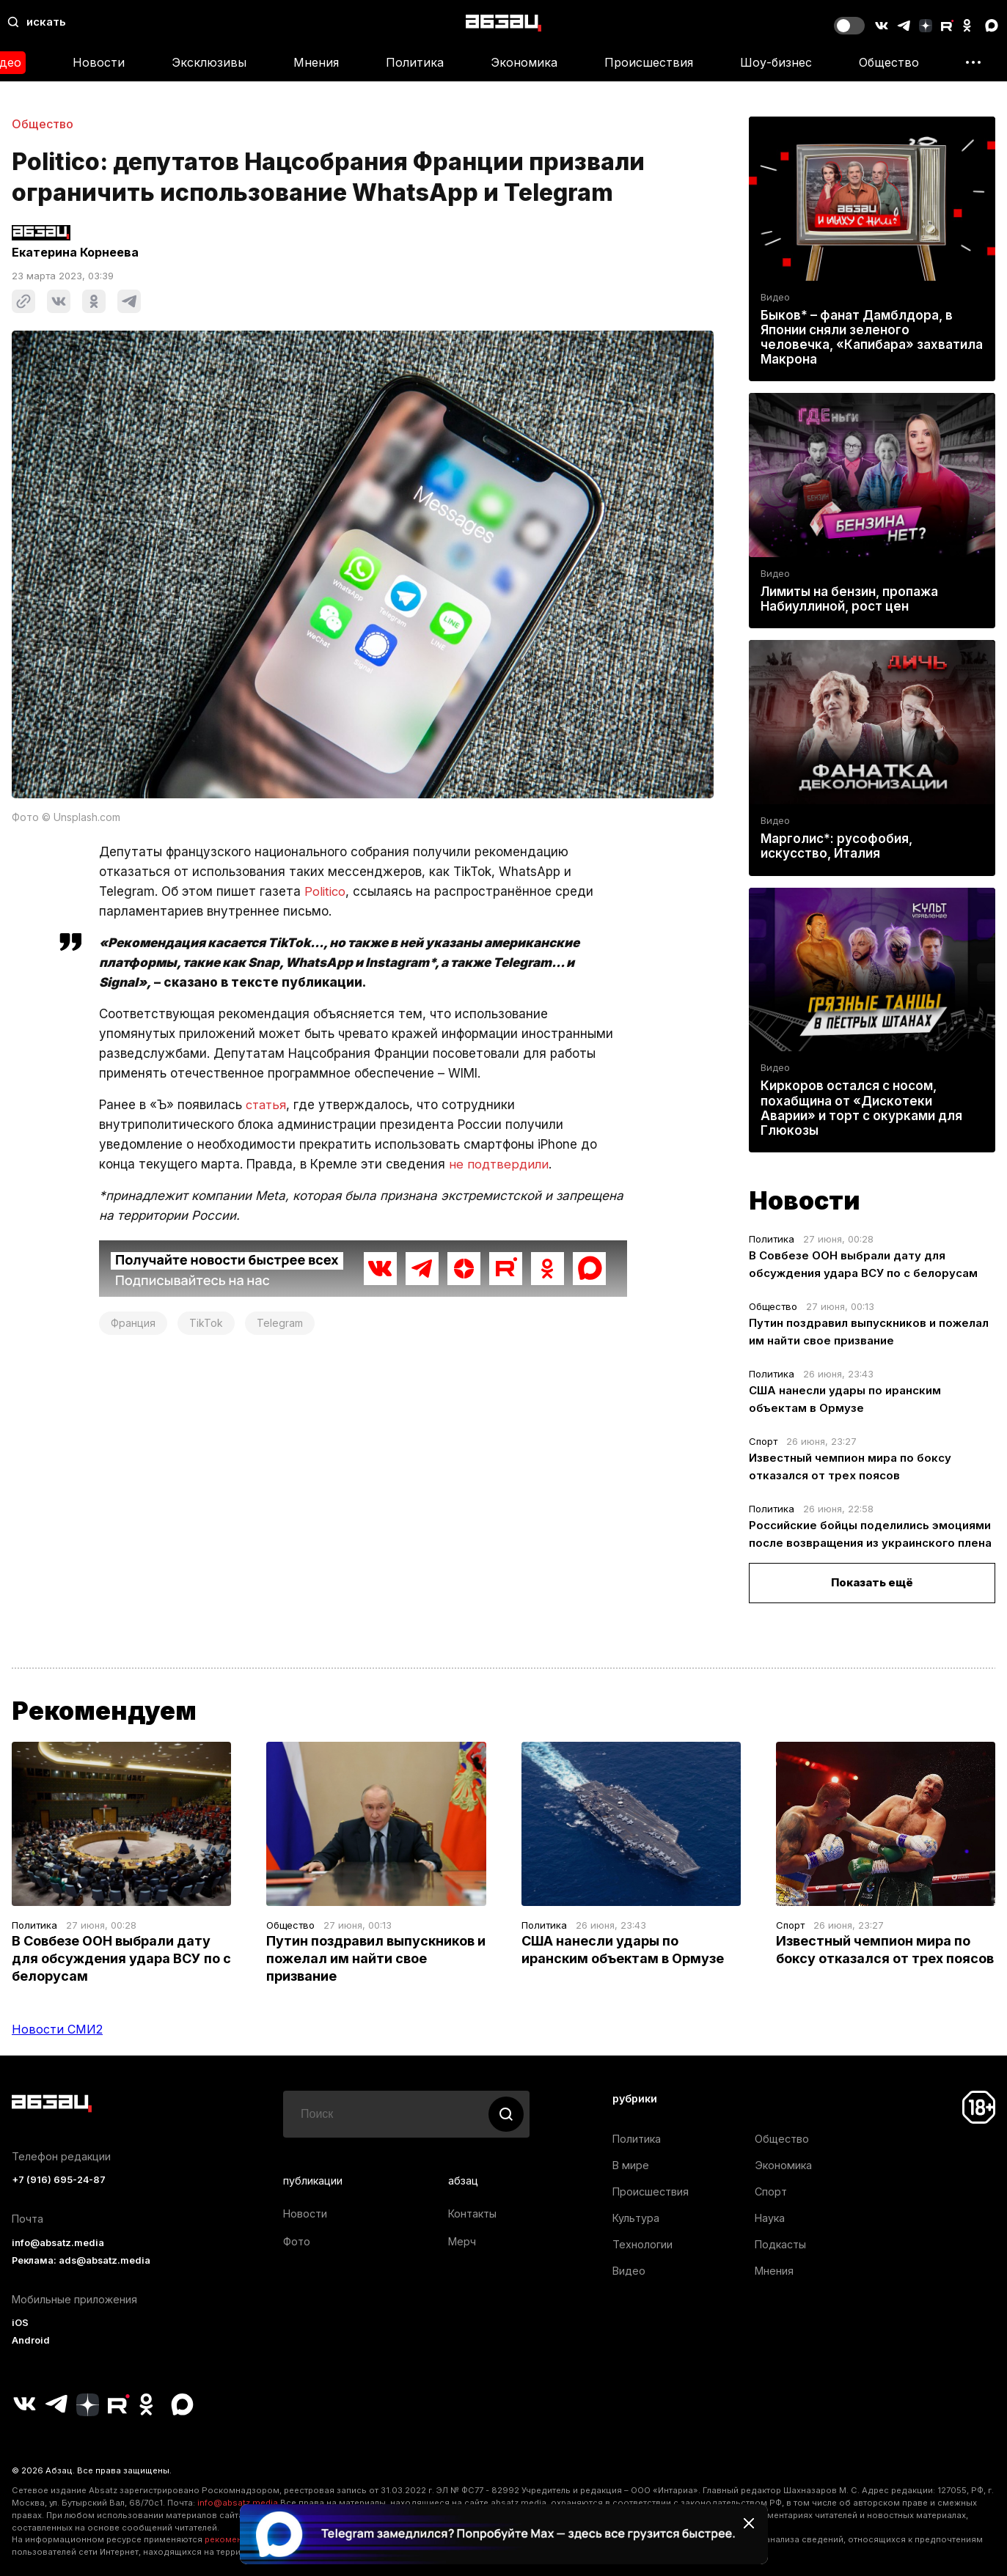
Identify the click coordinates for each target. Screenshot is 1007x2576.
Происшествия (648, 62)
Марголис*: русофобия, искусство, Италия (836, 846)
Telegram (280, 1323)
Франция (133, 1323)
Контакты (472, 2213)
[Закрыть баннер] (749, 2523)
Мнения (316, 62)
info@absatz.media (58, 2242)
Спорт (763, 1441)
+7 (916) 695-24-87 (59, 2179)
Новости (99, 62)
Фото (296, 2241)
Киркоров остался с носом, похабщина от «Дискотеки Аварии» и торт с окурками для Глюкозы (861, 1108)
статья (267, 1104)
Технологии (642, 2244)
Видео (775, 297)
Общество (889, 62)
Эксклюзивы (209, 62)
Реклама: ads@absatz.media (81, 2260)
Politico (325, 891)
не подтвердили (499, 1164)
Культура (635, 2218)
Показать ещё (872, 1582)
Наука (770, 2218)
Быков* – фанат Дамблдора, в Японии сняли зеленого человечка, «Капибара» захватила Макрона (872, 337)
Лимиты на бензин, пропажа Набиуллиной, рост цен (849, 599)
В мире (630, 2165)
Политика (415, 62)
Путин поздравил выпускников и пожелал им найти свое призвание (376, 1958)
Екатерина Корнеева (75, 252)
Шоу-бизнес (776, 62)
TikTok (206, 1323)
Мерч (462, 2241)
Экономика (524, 62)
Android (31, 2340)
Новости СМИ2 (57, 2029)
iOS (20, 2322)
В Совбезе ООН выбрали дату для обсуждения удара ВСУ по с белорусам (121, 1958)
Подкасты (780, 2244)
